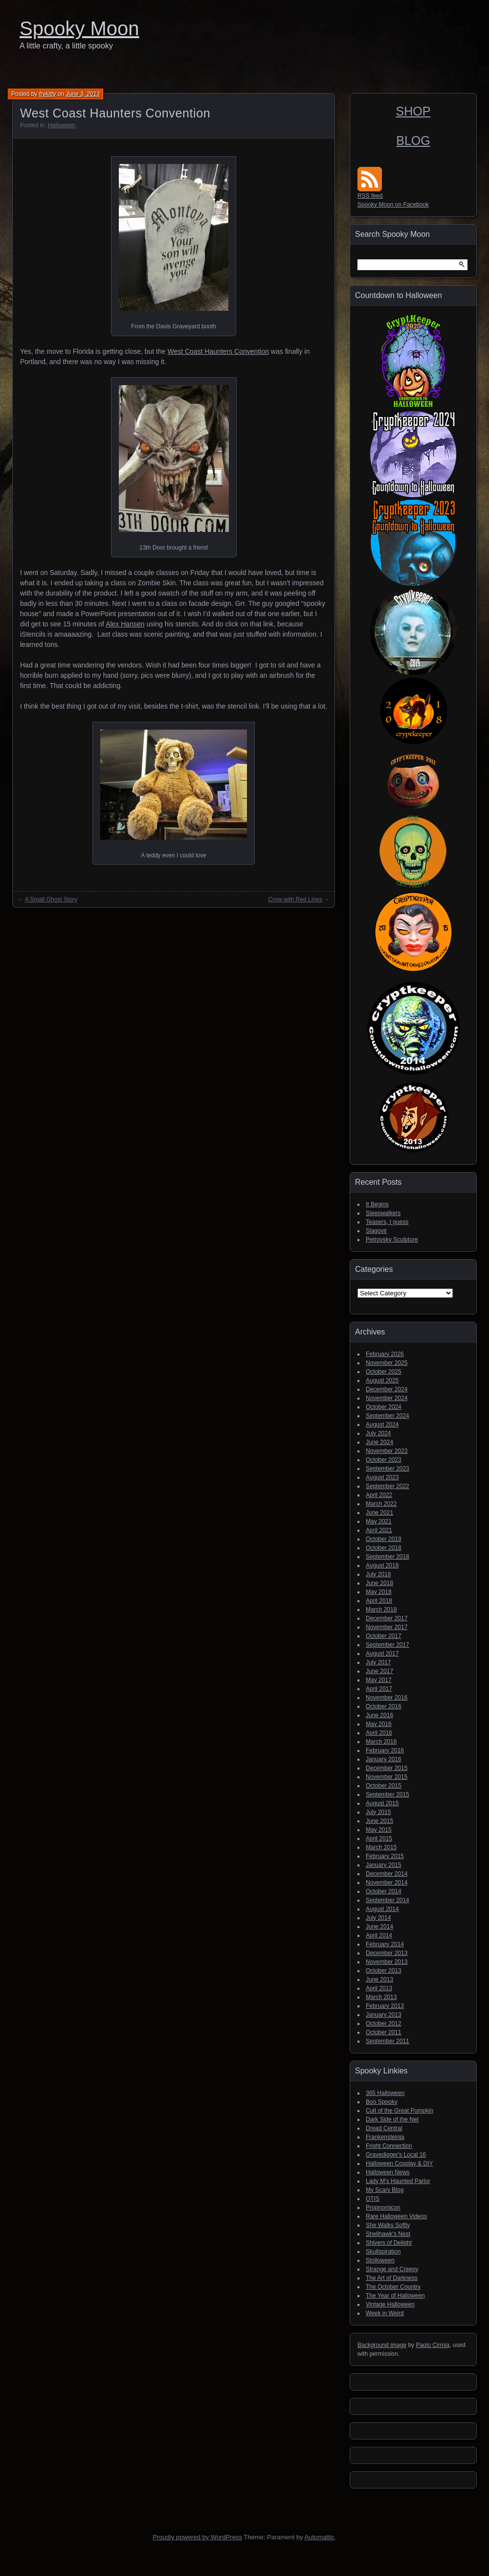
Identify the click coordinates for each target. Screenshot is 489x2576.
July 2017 (378, 1662)
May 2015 (379, 1829)
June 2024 (379, 1442)
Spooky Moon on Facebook (393, 204)
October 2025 (383, 1371)
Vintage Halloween (390, 2304)
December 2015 (386, 1768)
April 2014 (379, 1935)
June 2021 (379, 1512)
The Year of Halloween (395, 2295)
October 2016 (383, 1706)
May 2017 (379, 1680)
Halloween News (387, 2172)
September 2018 (387, 1556)
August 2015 (382, 1803)
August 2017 (382, 1653)
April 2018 (379, 1600)
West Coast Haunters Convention (218, 351)
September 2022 (387, 1486)
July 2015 (378, 1812)
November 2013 (386, 1961)
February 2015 (385, 1856)
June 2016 (379, 1715)
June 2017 (379, 1671)
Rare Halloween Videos (396, 2216)
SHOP (413, 111)
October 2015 (383, 1785)
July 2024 (378, 1433)
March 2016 (381, 1741)
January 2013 (383, 2014)
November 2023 (386, 1451)
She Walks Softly (388, 2225)
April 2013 (379, 1988)
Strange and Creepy (392, 2269)
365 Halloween (385, 2093)
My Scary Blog (384, 2189)
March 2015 (381, 1847)
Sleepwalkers (383, 1213)
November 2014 (386, 1882)
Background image (381, 2345)
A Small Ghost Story (51, 899)
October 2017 (383, 1636)
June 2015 (379, 1820)
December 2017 (386, 1618)
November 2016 (386, 1697)
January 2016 (383, 1759)
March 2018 (381, 1609)
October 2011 (383, 2032)
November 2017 (386, 1627)
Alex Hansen (125, 624)
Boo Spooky (382, 2101)
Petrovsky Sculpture (392, 1239)
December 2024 (386, 1389)
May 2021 (379, 1521)
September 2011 (387, 2041)
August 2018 (382, 1565)
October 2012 (383, 2023)
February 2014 (385, 1944)
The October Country (393, 2286)
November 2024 (386, 1398)
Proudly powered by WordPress (197, 2537)
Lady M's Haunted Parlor (398, 2181)
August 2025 (382, 1380)
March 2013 (381, 1997)
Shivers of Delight (389, 2242)
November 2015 (386, 1776)
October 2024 (383, 1406)
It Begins (377, 1204)
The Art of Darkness (392, 2278)
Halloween (61, 125)
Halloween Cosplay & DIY (399, 2163)
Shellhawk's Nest (388, 2234)
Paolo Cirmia (432, 2345)
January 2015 (383, 1865)
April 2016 (379, 1732)
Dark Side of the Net (392, 2119)
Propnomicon (383, 2207)
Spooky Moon (79, 28)
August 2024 (382, 1424)
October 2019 (383, 1539)
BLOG (413, 140)
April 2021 (379, 1530)
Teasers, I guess (387, 1222)
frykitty (47, 94)
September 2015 (387, 1794)
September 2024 (387, 1415)
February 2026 (385, 1354)
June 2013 (379, 1979)
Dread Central (384, 2128)
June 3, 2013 (82, 94)
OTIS (372, 2198)
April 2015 (379, 1838)
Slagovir (376, 1230)
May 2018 (379, 1591)
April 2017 (379, 1688)
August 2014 (382, 1909)
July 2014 (378, 1917)
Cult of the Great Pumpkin (399, 2110)
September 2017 (387, 1644)
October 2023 (383, 1459)
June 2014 (379, 1926)
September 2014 (387, 1900)
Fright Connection (389, 2145)
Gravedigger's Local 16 (396, 2154)
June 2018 (379, 1583)
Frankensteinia (385, 2137)
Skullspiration (383, 2251)
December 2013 (386, 1953)
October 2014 (383, 1891)
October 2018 (383, 1547)
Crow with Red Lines (295, 899)
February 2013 (385, 2005)
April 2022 (379, 1495)
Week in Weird (385, 2313)
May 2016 (379, 1724)
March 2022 (381, 1503)
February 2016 (385, 1750)
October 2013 (383, 1970)
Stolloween (380, 2260)
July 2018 (378, 1574)
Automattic (319, 2537)
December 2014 (386, 1873)
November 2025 (386, 1362)
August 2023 (382, 1477)
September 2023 (387, 1468)
